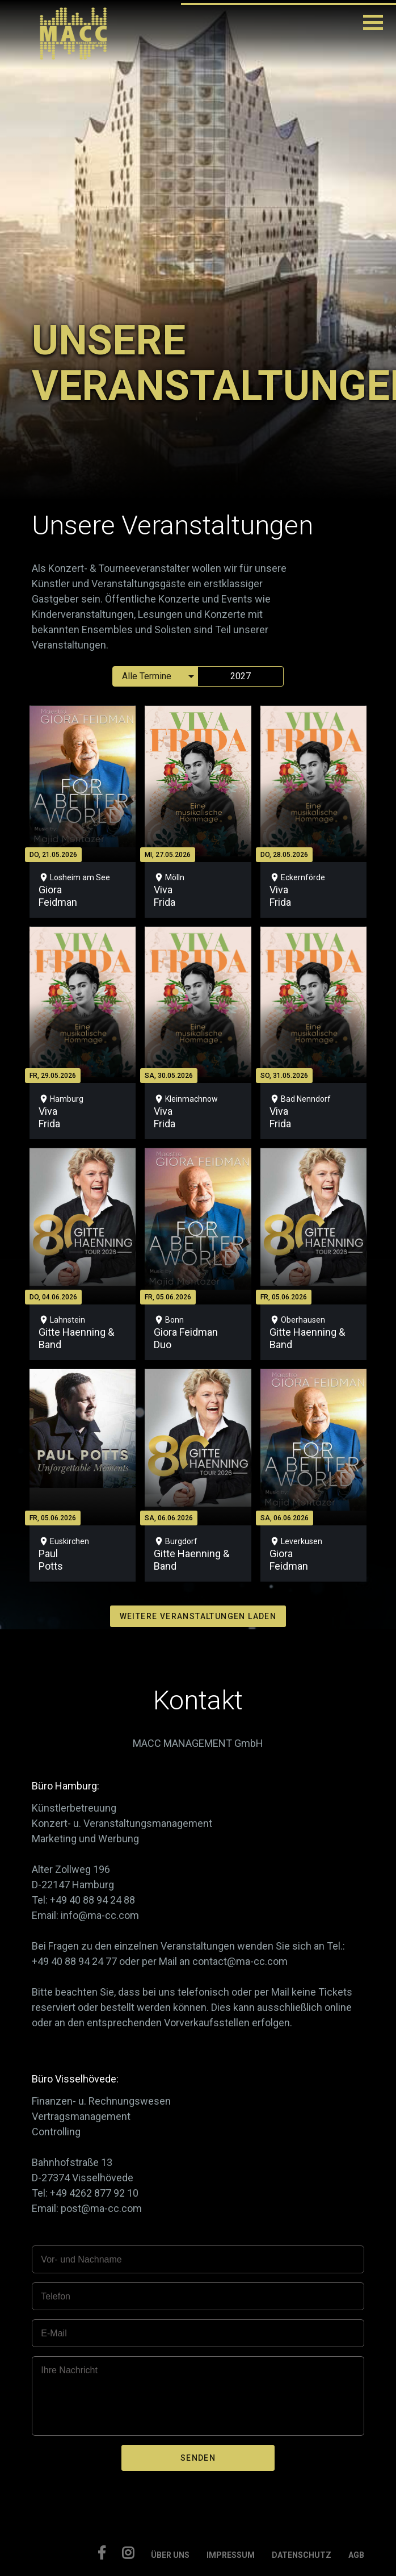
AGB (356, 2555)
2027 (240, 676)
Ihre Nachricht (69, 2370)
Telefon (55, 2296)
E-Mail (53, 2333)
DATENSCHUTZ (301, 2555)
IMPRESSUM (231, 2555)
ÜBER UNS (170, 2555)
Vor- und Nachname (81, 2259)
